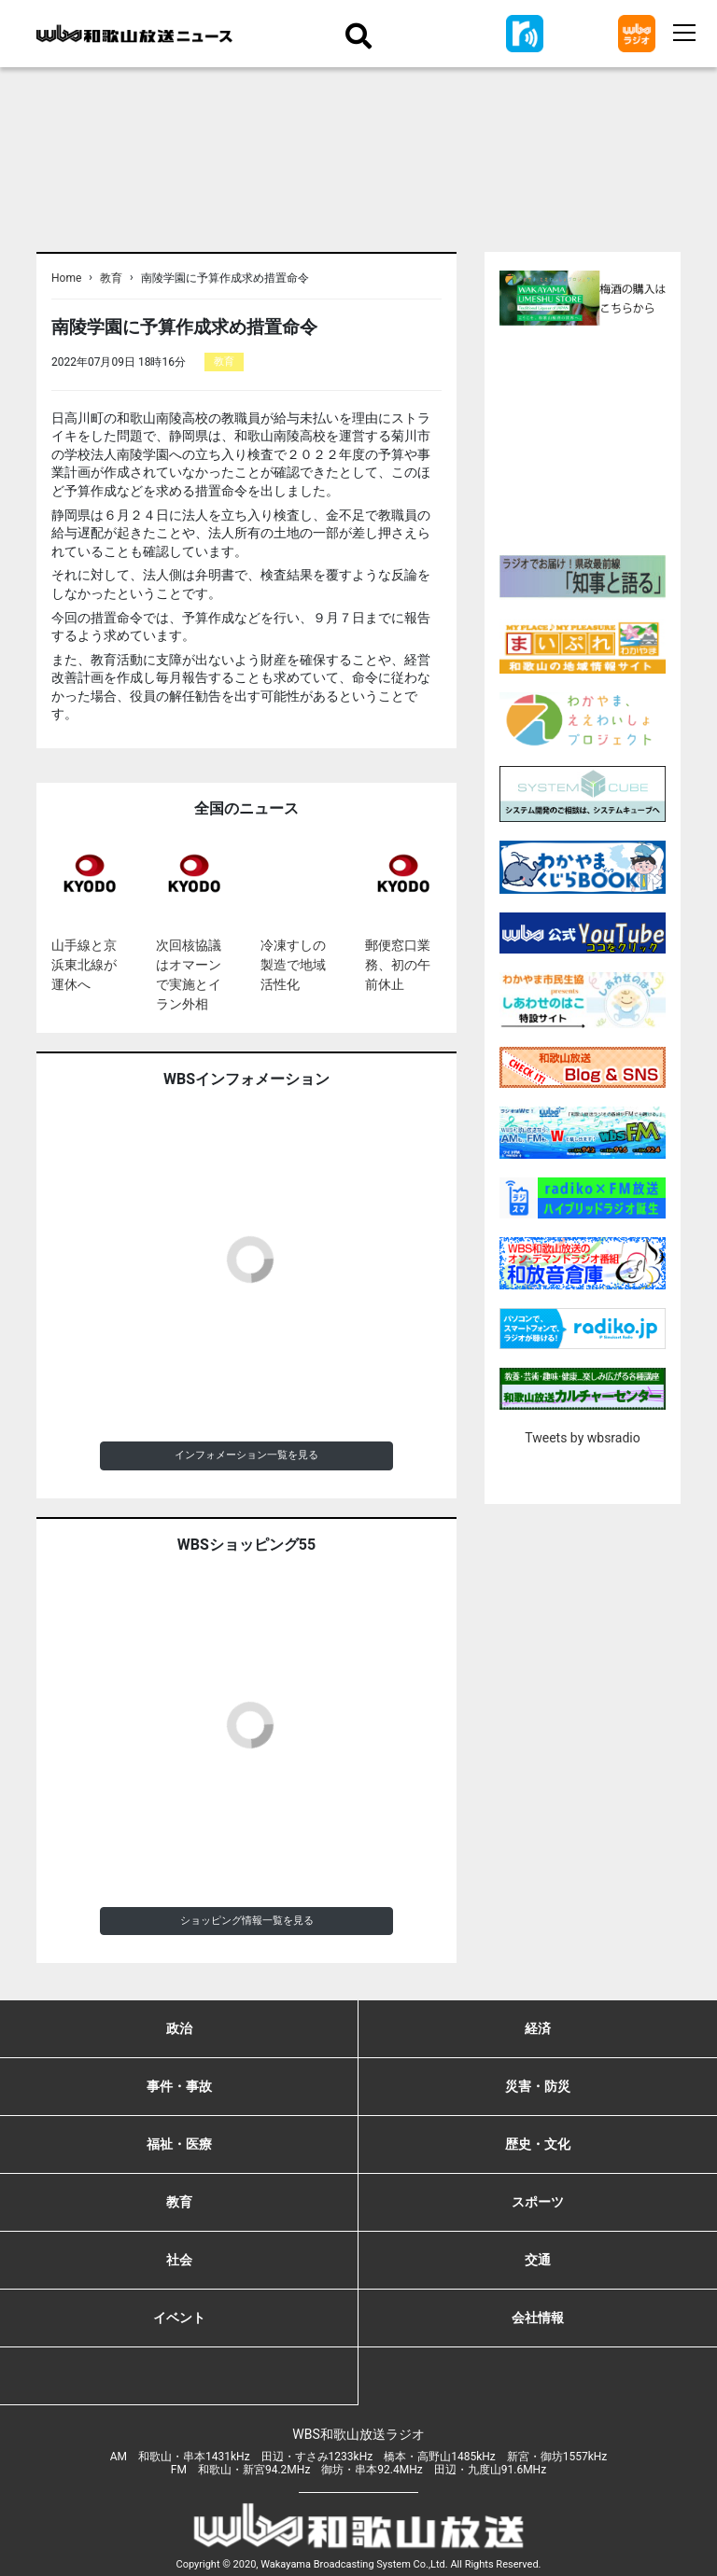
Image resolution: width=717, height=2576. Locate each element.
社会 (179, 2259)
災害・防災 (537, 2086)
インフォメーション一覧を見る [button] (246, 1455)
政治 (179, 2028)
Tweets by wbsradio (582, 1437)
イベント (179, 2317)
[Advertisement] (608, 437)
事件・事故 (179, 2086)
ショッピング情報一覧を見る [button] (247, 1921)
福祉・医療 (179, 2144)
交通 (538, 2259)
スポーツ (538, 2201)
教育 (111, 278)
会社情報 (538, 2317)
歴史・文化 (537, 2144)
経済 (538, 2028)
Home (66, 278)
